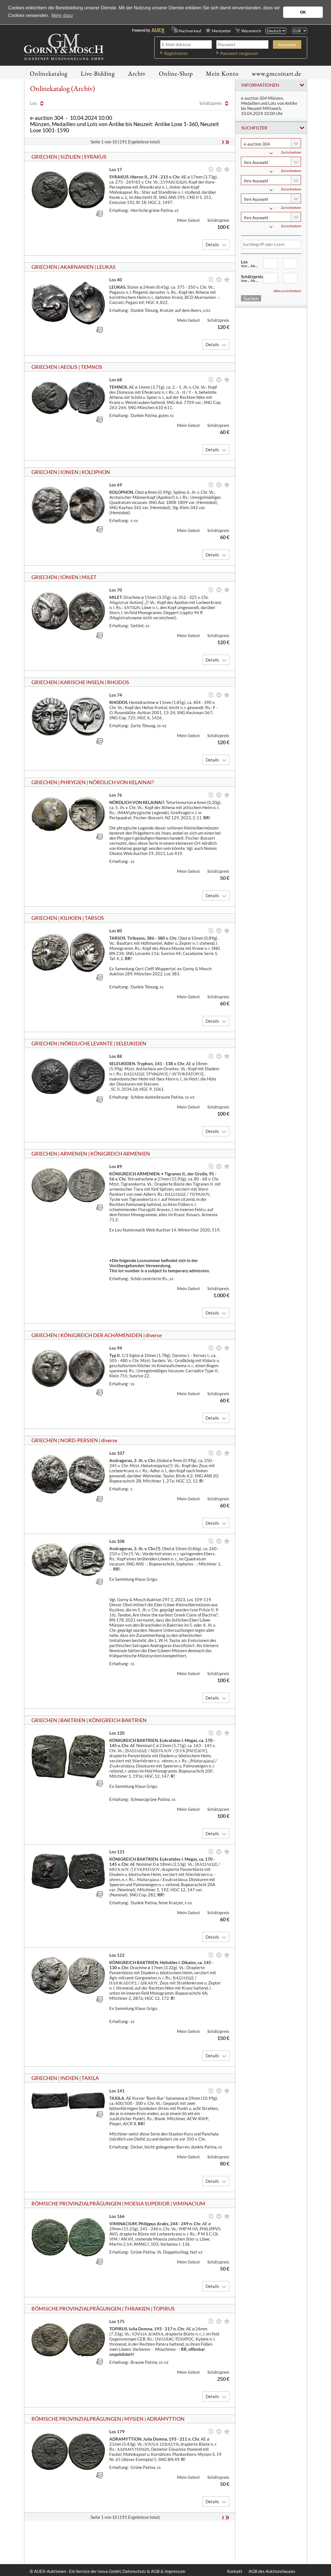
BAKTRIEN (73, 1720)
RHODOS (118, 682)
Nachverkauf (190, 30)
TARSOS (94, 918)
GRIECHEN (44, 157)
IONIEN (69, 472)
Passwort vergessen (239, 53)
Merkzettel (221, 30)
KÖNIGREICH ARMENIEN (120, 1153)
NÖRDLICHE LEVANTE (86, 1043)
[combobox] (271, 143)
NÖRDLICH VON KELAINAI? (121, 782)
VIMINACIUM (189, 2203)
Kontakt (234, 2571)
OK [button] (303, 12)
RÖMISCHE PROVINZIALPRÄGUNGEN (76, 2203)
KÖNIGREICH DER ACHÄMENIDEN (101, 1335)
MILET (89, 577)
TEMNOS (91, 367)
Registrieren (176, 53)
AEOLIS (69, 367)
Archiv (137, 73)
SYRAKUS (95, 157)
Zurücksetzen (291, 152)
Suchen (251, 298)
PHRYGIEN (73, 782)
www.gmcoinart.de (276, 73)
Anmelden (287, 44)
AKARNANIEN (77, 267)
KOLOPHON (96, 472)
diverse (154, 1335)
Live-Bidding (98, 73)
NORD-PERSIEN (79, 1440)
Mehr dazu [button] (62, 15)
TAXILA (90, 2078)
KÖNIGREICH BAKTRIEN (118, 1720)
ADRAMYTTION (166, 2419)
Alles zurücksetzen (287, 291)
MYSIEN (134, 2419)
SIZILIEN (70, 157)
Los (252, 263)
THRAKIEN (137, 2308)
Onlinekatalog (49, 73)
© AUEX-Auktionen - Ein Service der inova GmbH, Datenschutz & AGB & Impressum (107, 2571)
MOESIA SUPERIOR (147, 2203)
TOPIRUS (164, 2308)
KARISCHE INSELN (82, 682)
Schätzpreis (252, 278)
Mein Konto (222, 73)
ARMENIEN (73, 1153)
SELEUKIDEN (131, 1043)
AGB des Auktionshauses (272, 2571)
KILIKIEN (71, 918)
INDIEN (69, 2078)
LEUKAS (106, 267)
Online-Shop (176, 73)
